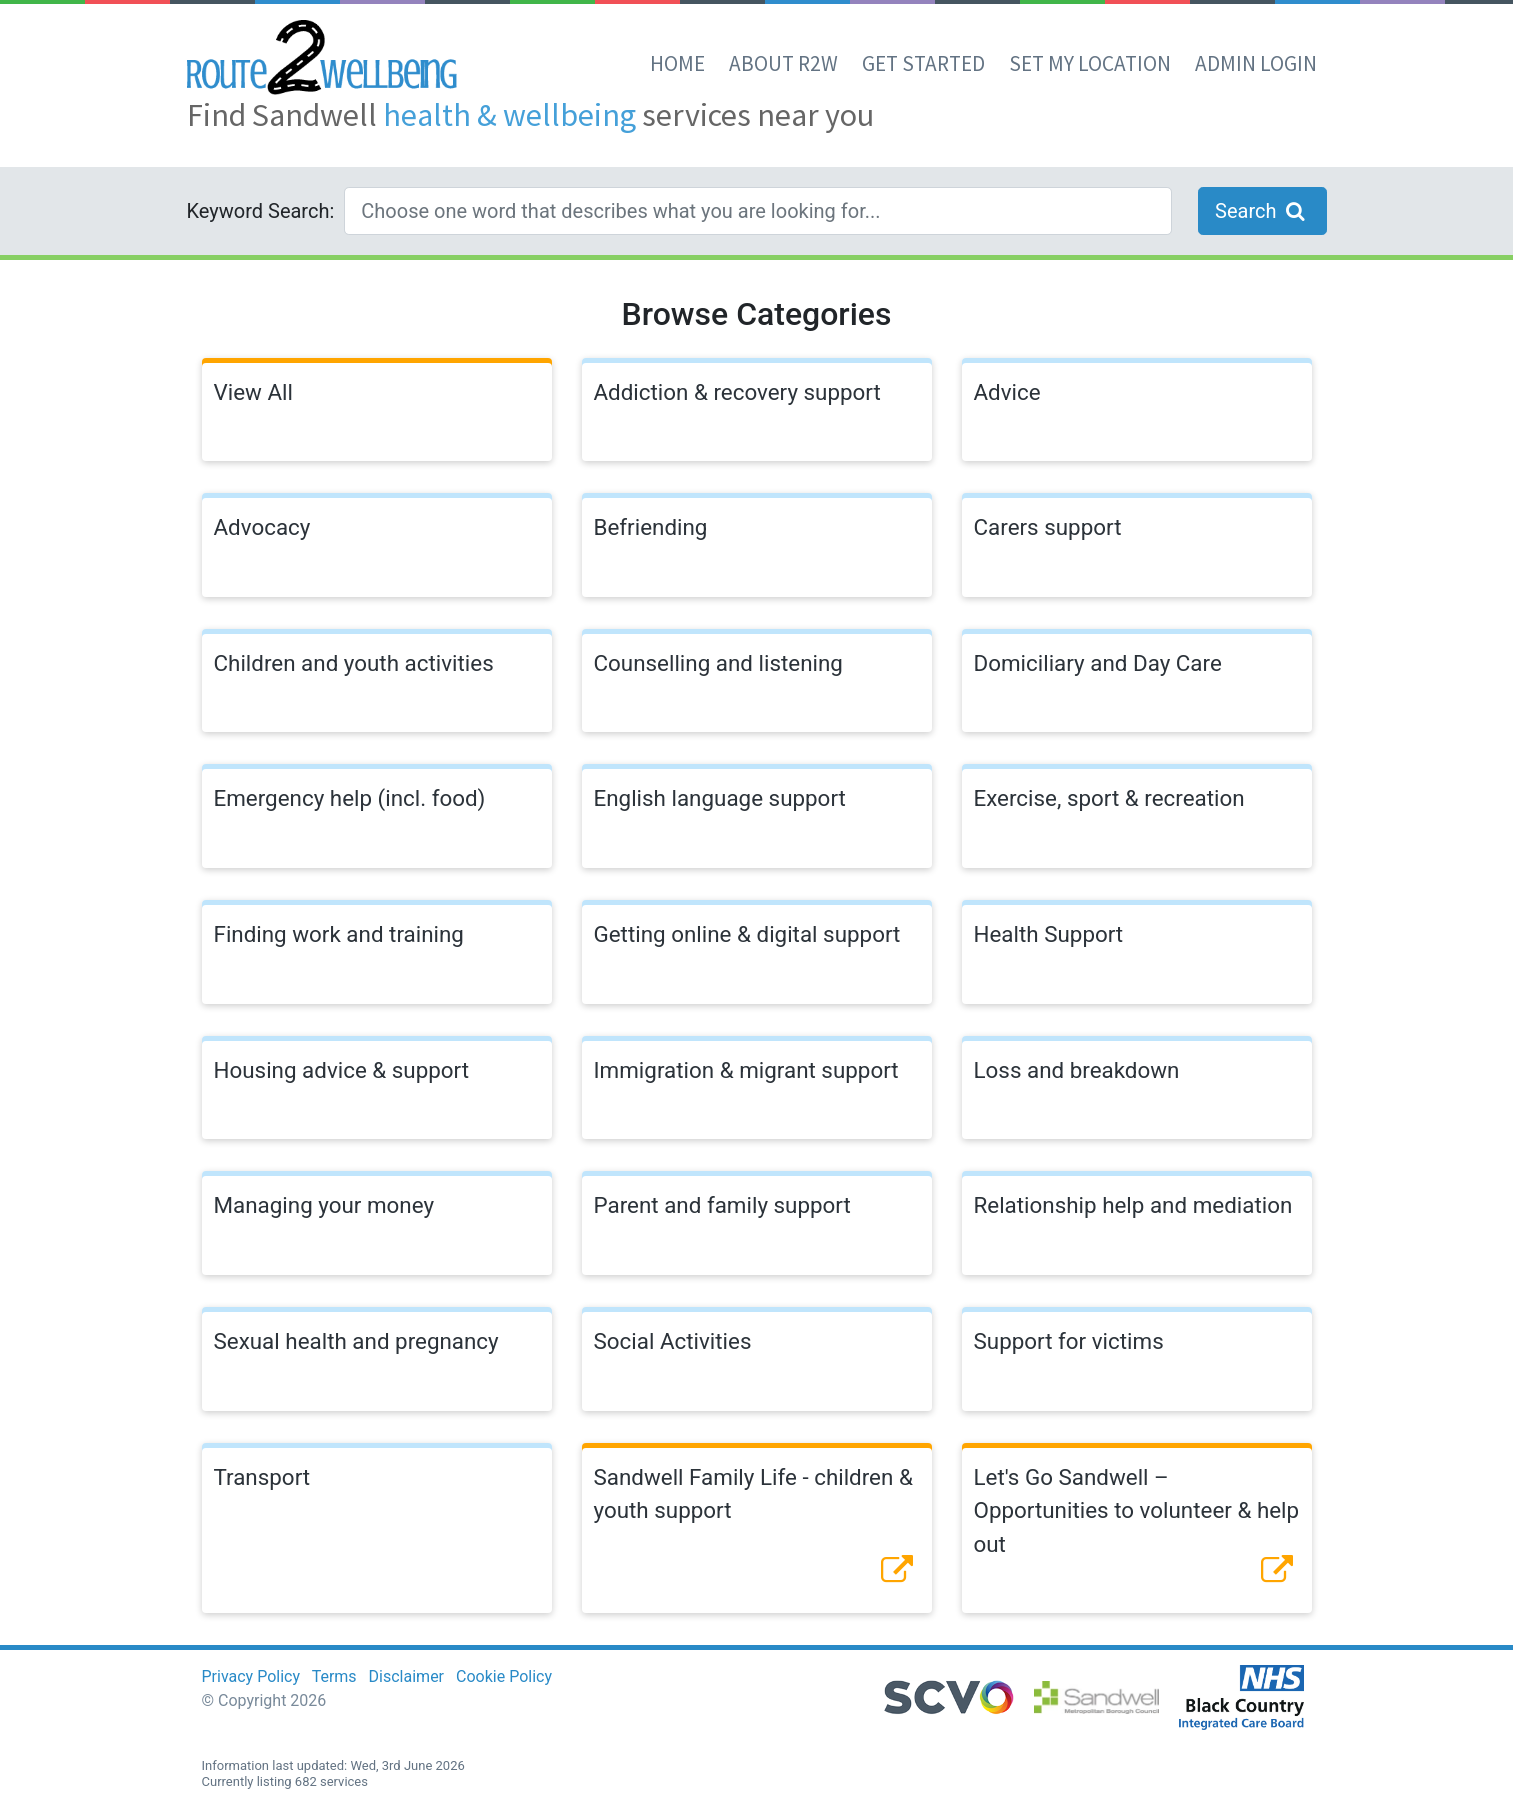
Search (1262, 211)
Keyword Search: (261, 211)
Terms (334, 1676)
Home (677, 63)
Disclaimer (406, 1676)
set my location (1090, 63)
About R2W (783, 63)
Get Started (923, 63)
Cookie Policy (504, 1676)
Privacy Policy (251, 1676)
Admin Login (1256, 63)
